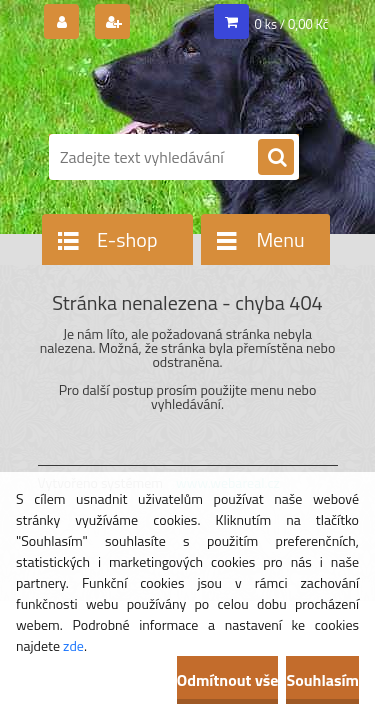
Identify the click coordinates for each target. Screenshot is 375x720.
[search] (276, 158)
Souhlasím (322, 680)
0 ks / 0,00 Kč (292, 24)
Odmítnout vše (228, 680)
